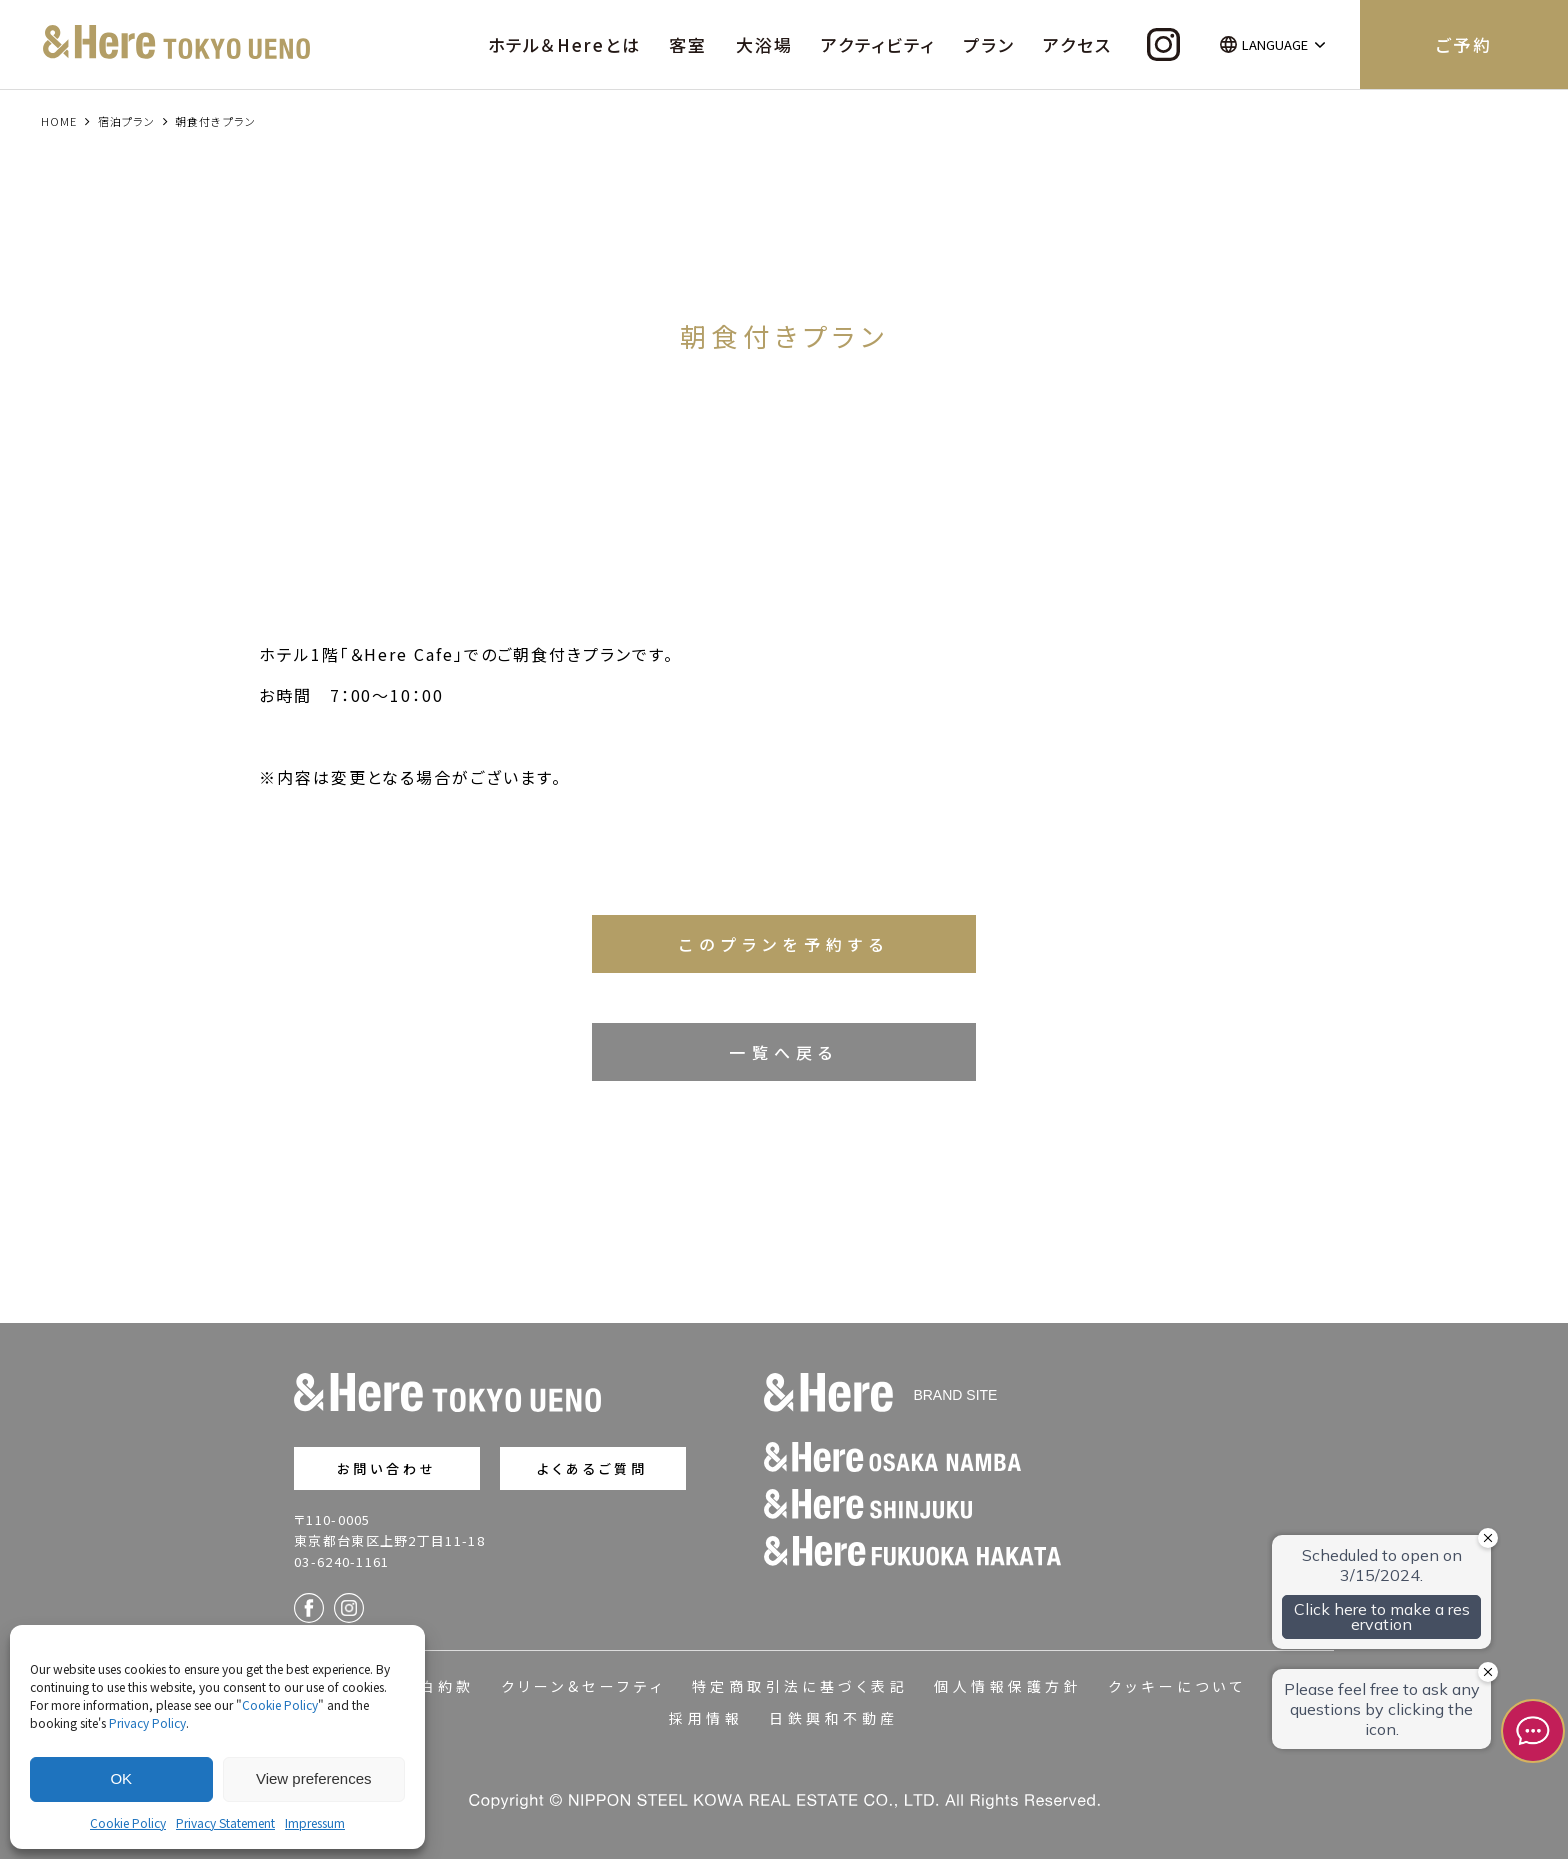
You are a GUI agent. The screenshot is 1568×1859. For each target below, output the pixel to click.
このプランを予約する (784, 944)
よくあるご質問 (592, 1468)
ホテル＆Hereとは (564, 44)
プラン (989, 44)
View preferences (314, 1778)
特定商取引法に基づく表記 (800, 1686)
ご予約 (1463, 44)
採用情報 (706, 1718)
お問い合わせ (387, 1468)
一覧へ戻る (784, 1052)
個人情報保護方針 (1008, 1686)
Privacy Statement (225, 1822)
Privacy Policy (147, 1722)
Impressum (315, 1822)
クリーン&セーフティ (583, 1686)
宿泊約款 (438, 1686)
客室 (688, 44)
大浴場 (764, 44)
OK (121, 1778)
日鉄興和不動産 (833, 1718)
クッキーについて (1177, 1686)
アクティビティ (878, 44)
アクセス (1077, 44)
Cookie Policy (280, 1704)
